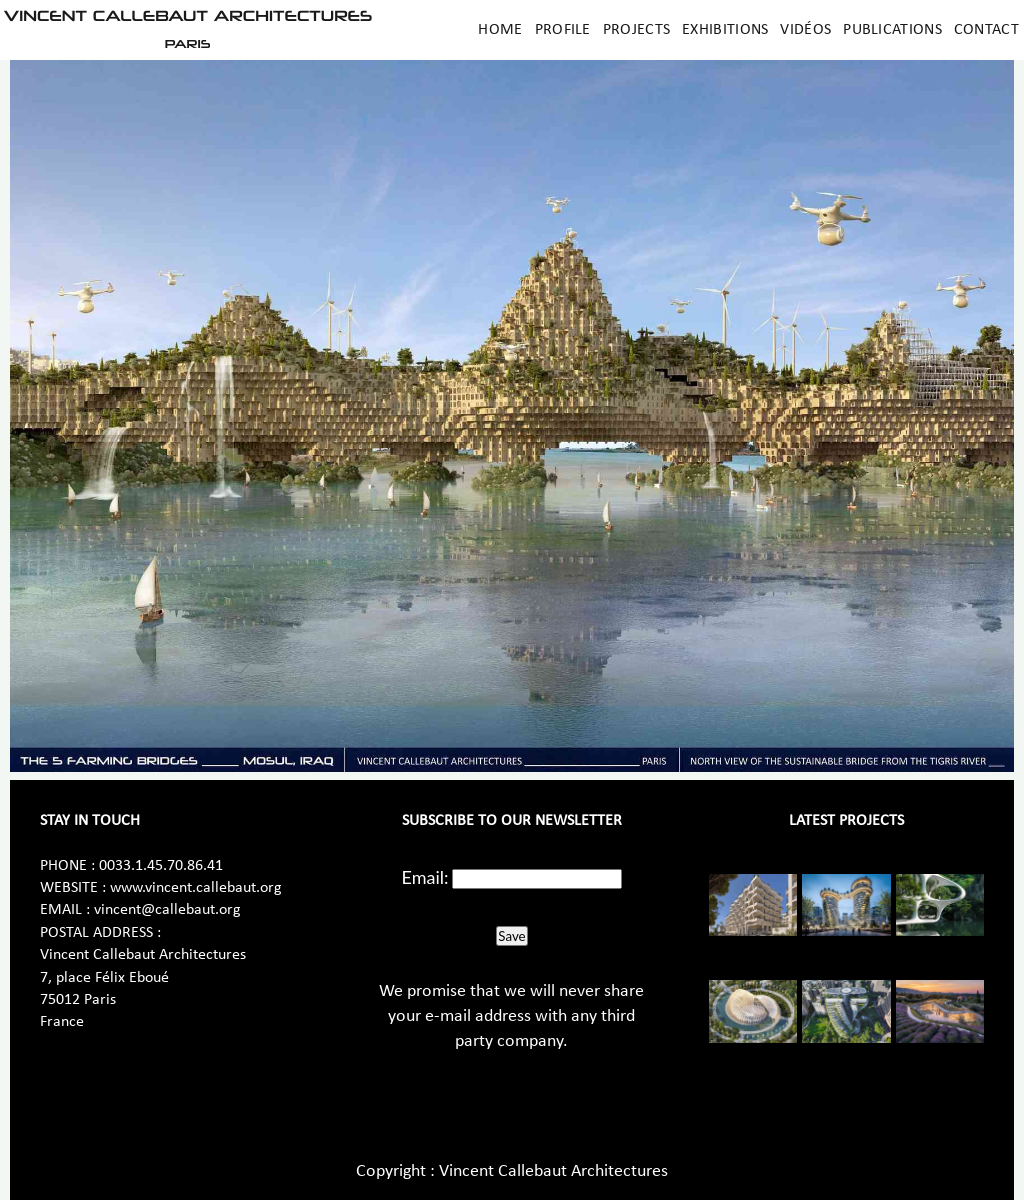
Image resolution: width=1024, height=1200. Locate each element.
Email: (425, 877)
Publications (892, 30)
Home (500, 30)
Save (511, 936)
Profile (563, 30)
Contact (986, 30)
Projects (636, 30)
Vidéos (805, 30)
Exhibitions (725, 30)
